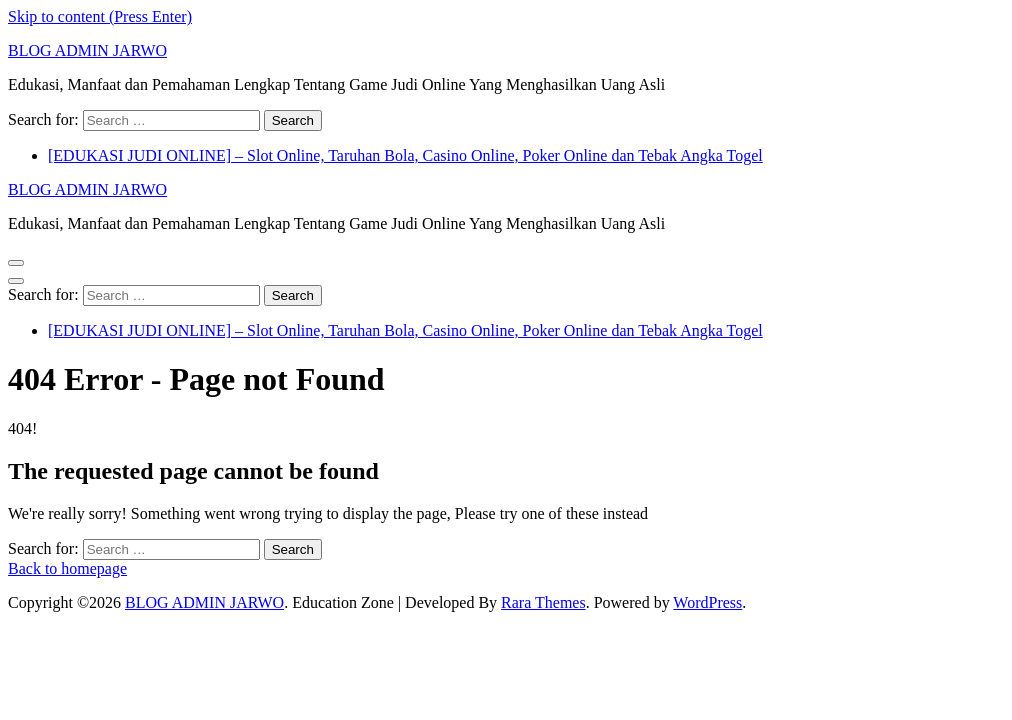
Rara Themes (543, 602)
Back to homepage (67, 568)
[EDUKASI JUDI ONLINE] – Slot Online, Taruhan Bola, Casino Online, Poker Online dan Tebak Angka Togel (405, 155)
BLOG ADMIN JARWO (87, 50)
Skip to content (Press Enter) (100, 16)
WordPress (707, 602)
